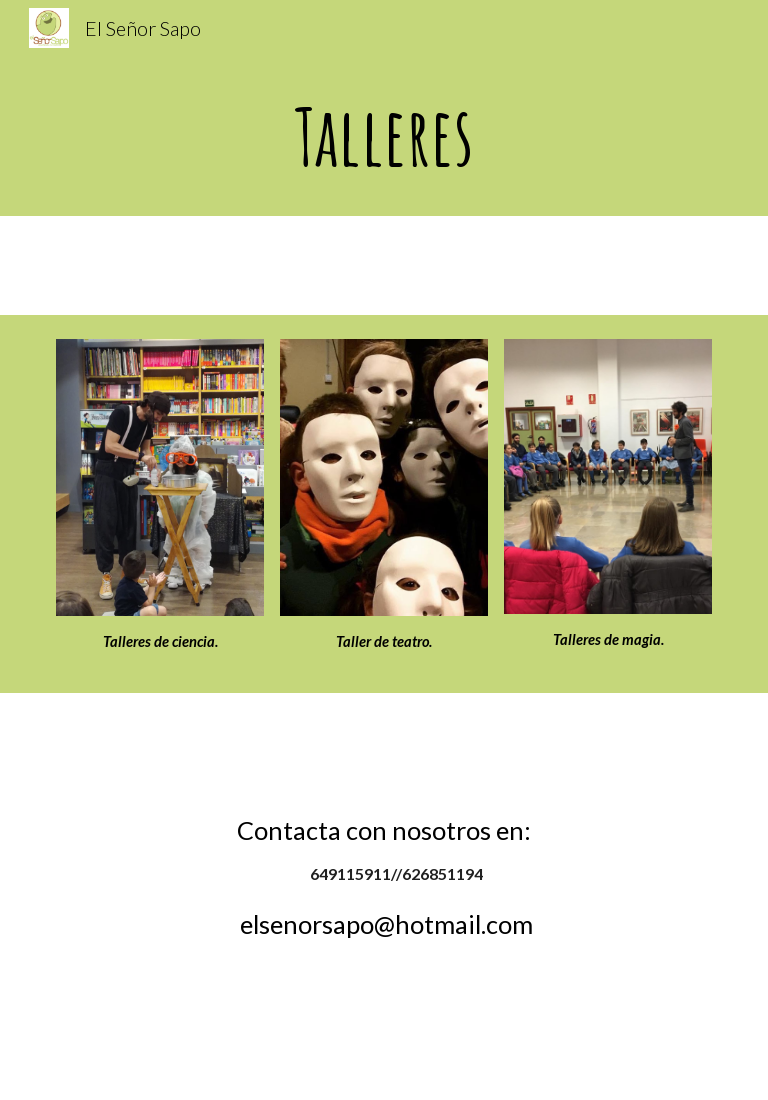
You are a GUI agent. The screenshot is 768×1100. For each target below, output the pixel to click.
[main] (383, 136)
